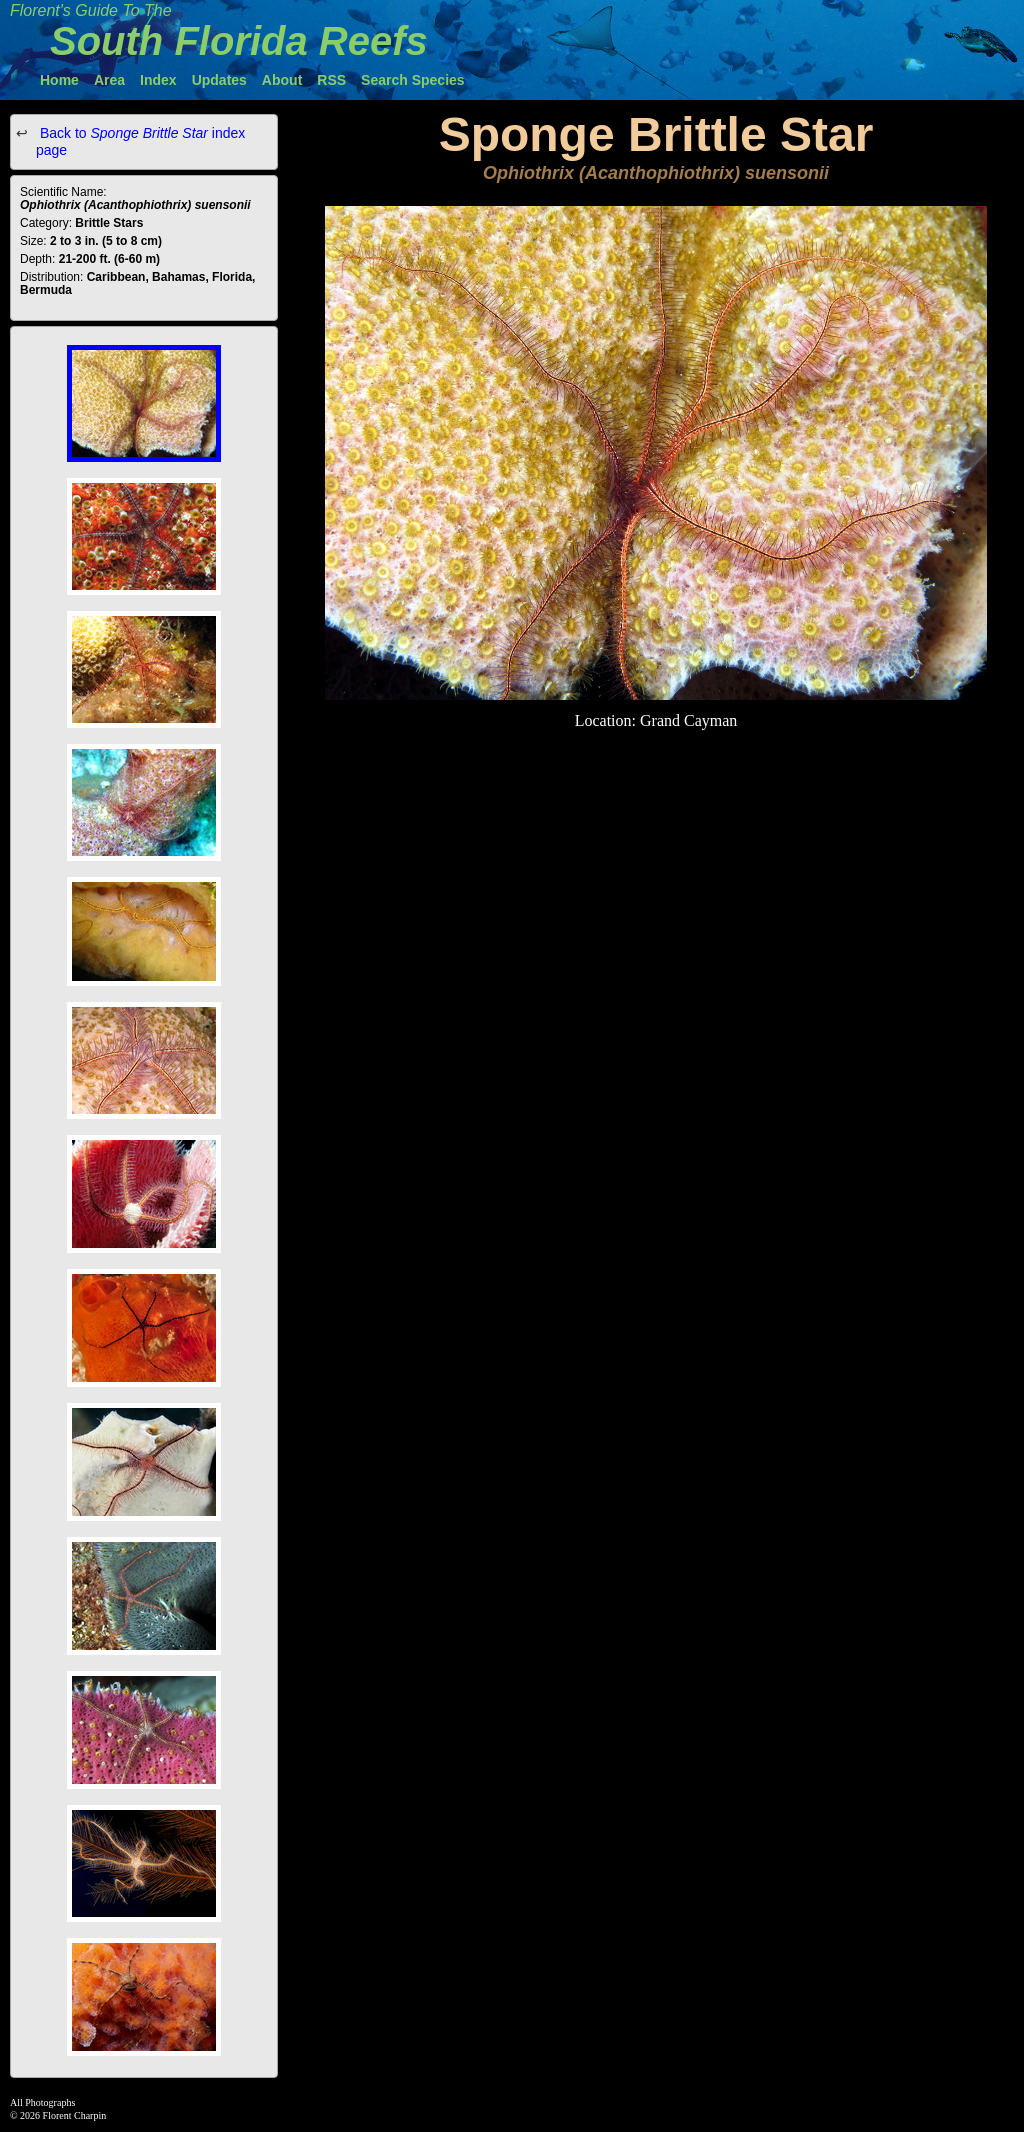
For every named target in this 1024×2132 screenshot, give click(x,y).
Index (158, 80)
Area (109, 80)
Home (59, 80)
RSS (331, 80)
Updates (219, 80)
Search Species (413, 80)
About (282, 80)
